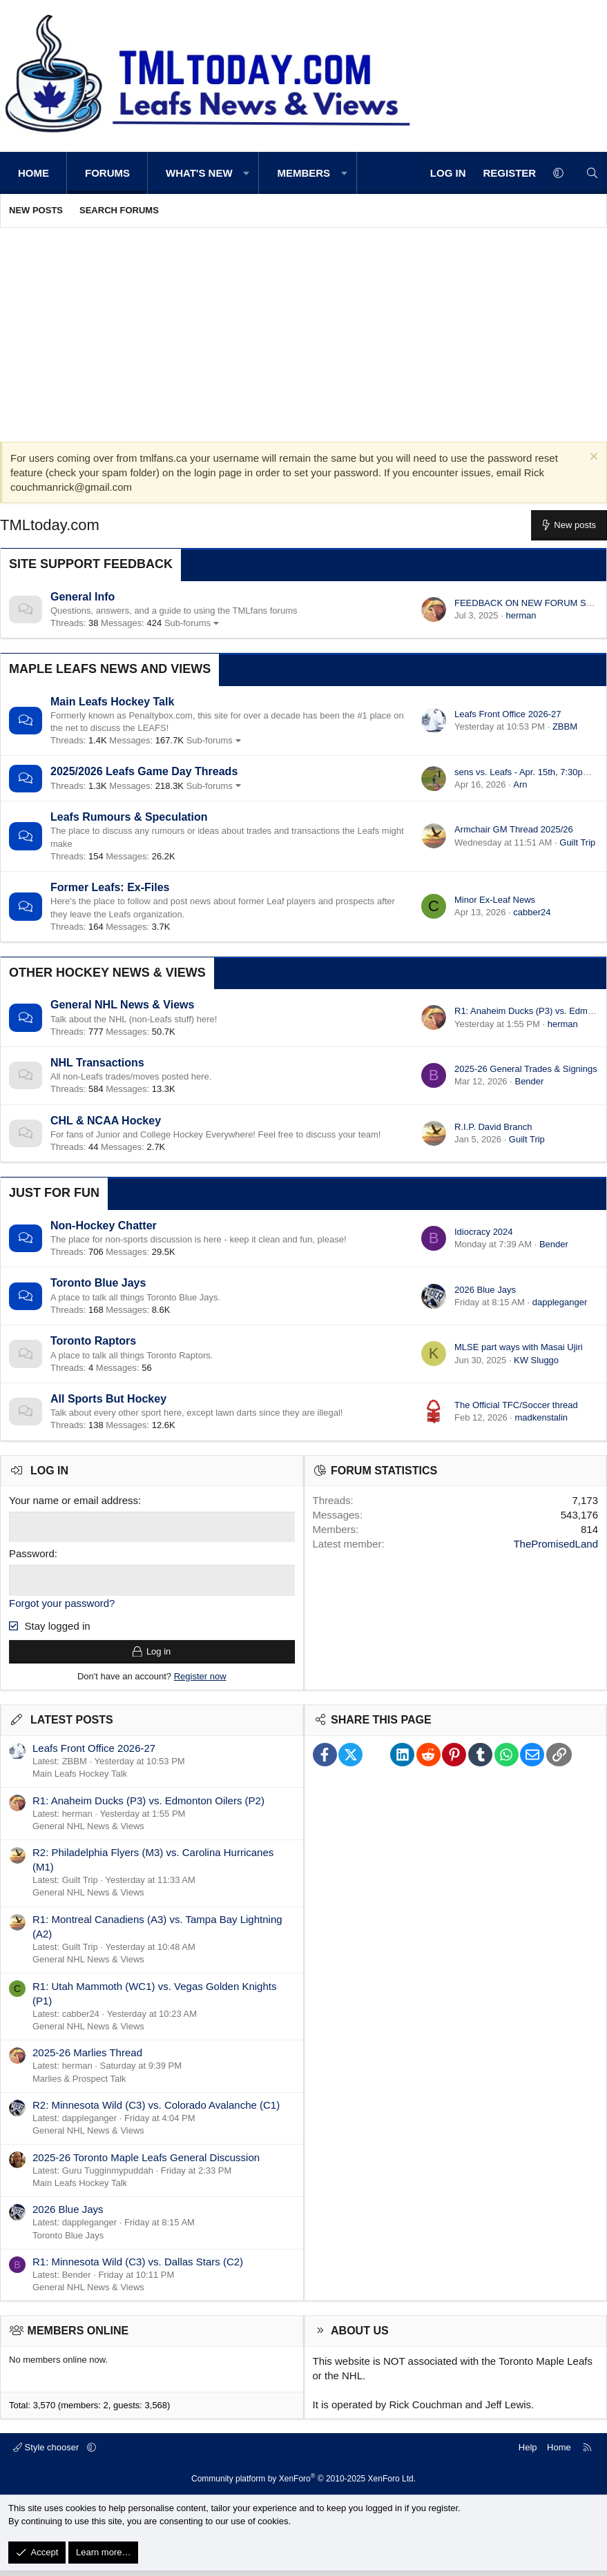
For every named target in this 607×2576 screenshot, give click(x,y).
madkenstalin (541, 1417)
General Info (82, 597)
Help (528, 2452)
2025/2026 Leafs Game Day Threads (144, 771)
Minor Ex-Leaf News (494, 900)
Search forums (119, 210)
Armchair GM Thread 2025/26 (513, 829)
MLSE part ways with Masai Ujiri (518, 1347)
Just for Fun (54, 1193)
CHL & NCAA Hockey (105, 1120)
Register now (200, 1681)
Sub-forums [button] (187, 623)
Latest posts (71, 1724)
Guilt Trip (577, 842)
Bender (528, 1081)
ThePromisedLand (555, 1544)
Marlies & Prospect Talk (79, 2083)
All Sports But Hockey (108, 1399)
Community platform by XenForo (303, 2483)
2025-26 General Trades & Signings (525, 1069)
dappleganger (560, 1302)
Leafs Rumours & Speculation (129, 817)
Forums (107, 173)
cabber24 (531, 912)
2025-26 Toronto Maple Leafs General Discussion (146, 2162)
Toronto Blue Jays (98, 1283)
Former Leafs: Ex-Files (110, 887)
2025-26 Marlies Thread (87, 2058)
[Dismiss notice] (592, 458)
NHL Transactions (97, 1063)
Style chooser (47, 2452)
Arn (520, 784)
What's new (199, 173)
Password (32, 1553)
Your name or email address (73, 1500)
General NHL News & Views (122, 1005)
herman (520, 615)
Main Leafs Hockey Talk (112, 702)
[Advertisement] (303, 331)
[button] (247, 173)
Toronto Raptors (93, 1341)
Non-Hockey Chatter (103, 1225)
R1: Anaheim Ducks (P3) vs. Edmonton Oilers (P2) (148, 1805)
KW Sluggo (536, 1360)
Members (303, 173)
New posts (36, 210)
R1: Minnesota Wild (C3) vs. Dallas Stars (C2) (137, 2266)
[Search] (592, 173)
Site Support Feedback (91, 564)
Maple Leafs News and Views (110, 669)
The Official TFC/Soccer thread (516, 1405)
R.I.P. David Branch (493, 1127)
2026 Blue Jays (485, 1290)
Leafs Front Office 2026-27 (507, 714)
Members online (78, 2336)
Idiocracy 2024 (483, 1232)
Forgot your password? (62, 1601)
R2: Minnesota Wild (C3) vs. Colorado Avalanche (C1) (156, 2110)
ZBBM (564, 726)
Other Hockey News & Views (107, 972)
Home (33, 173)
